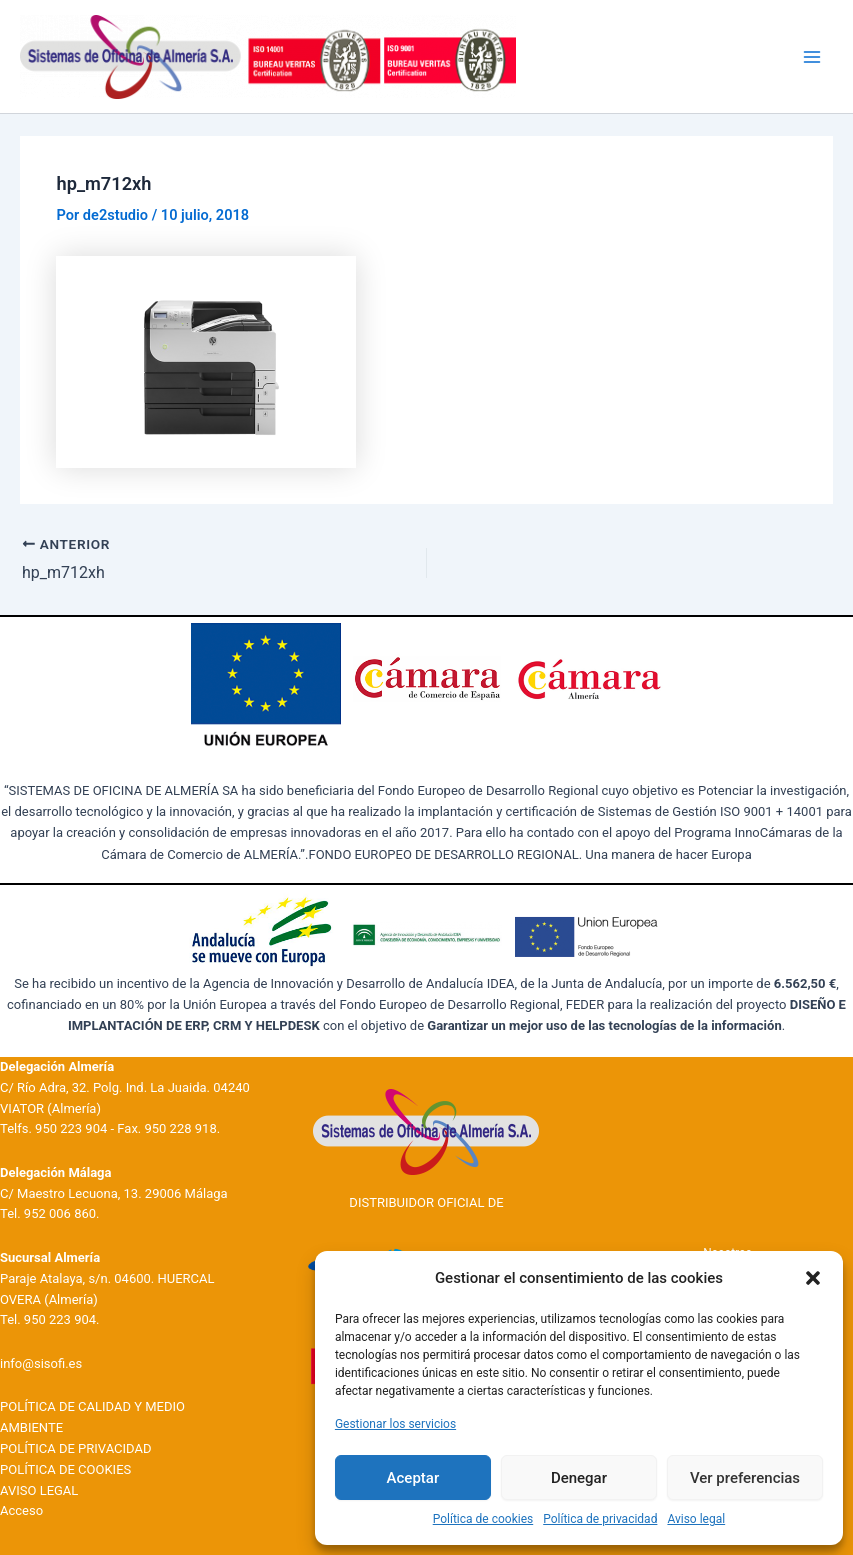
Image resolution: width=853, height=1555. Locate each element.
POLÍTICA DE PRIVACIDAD (75, 1448)
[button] (813, 1278)
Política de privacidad (600, 1519)
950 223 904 (71, 1128)
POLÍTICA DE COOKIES (65, 1469)
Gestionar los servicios (395, 1424)
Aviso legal (696, 1519)
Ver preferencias (745, 1478)
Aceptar (413, 1478)
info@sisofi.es (41, 1363)
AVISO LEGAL (39, 1490)
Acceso (21, 1510)
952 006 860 (60, 1213)
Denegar (579, 1478)
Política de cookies (483, 1519)
